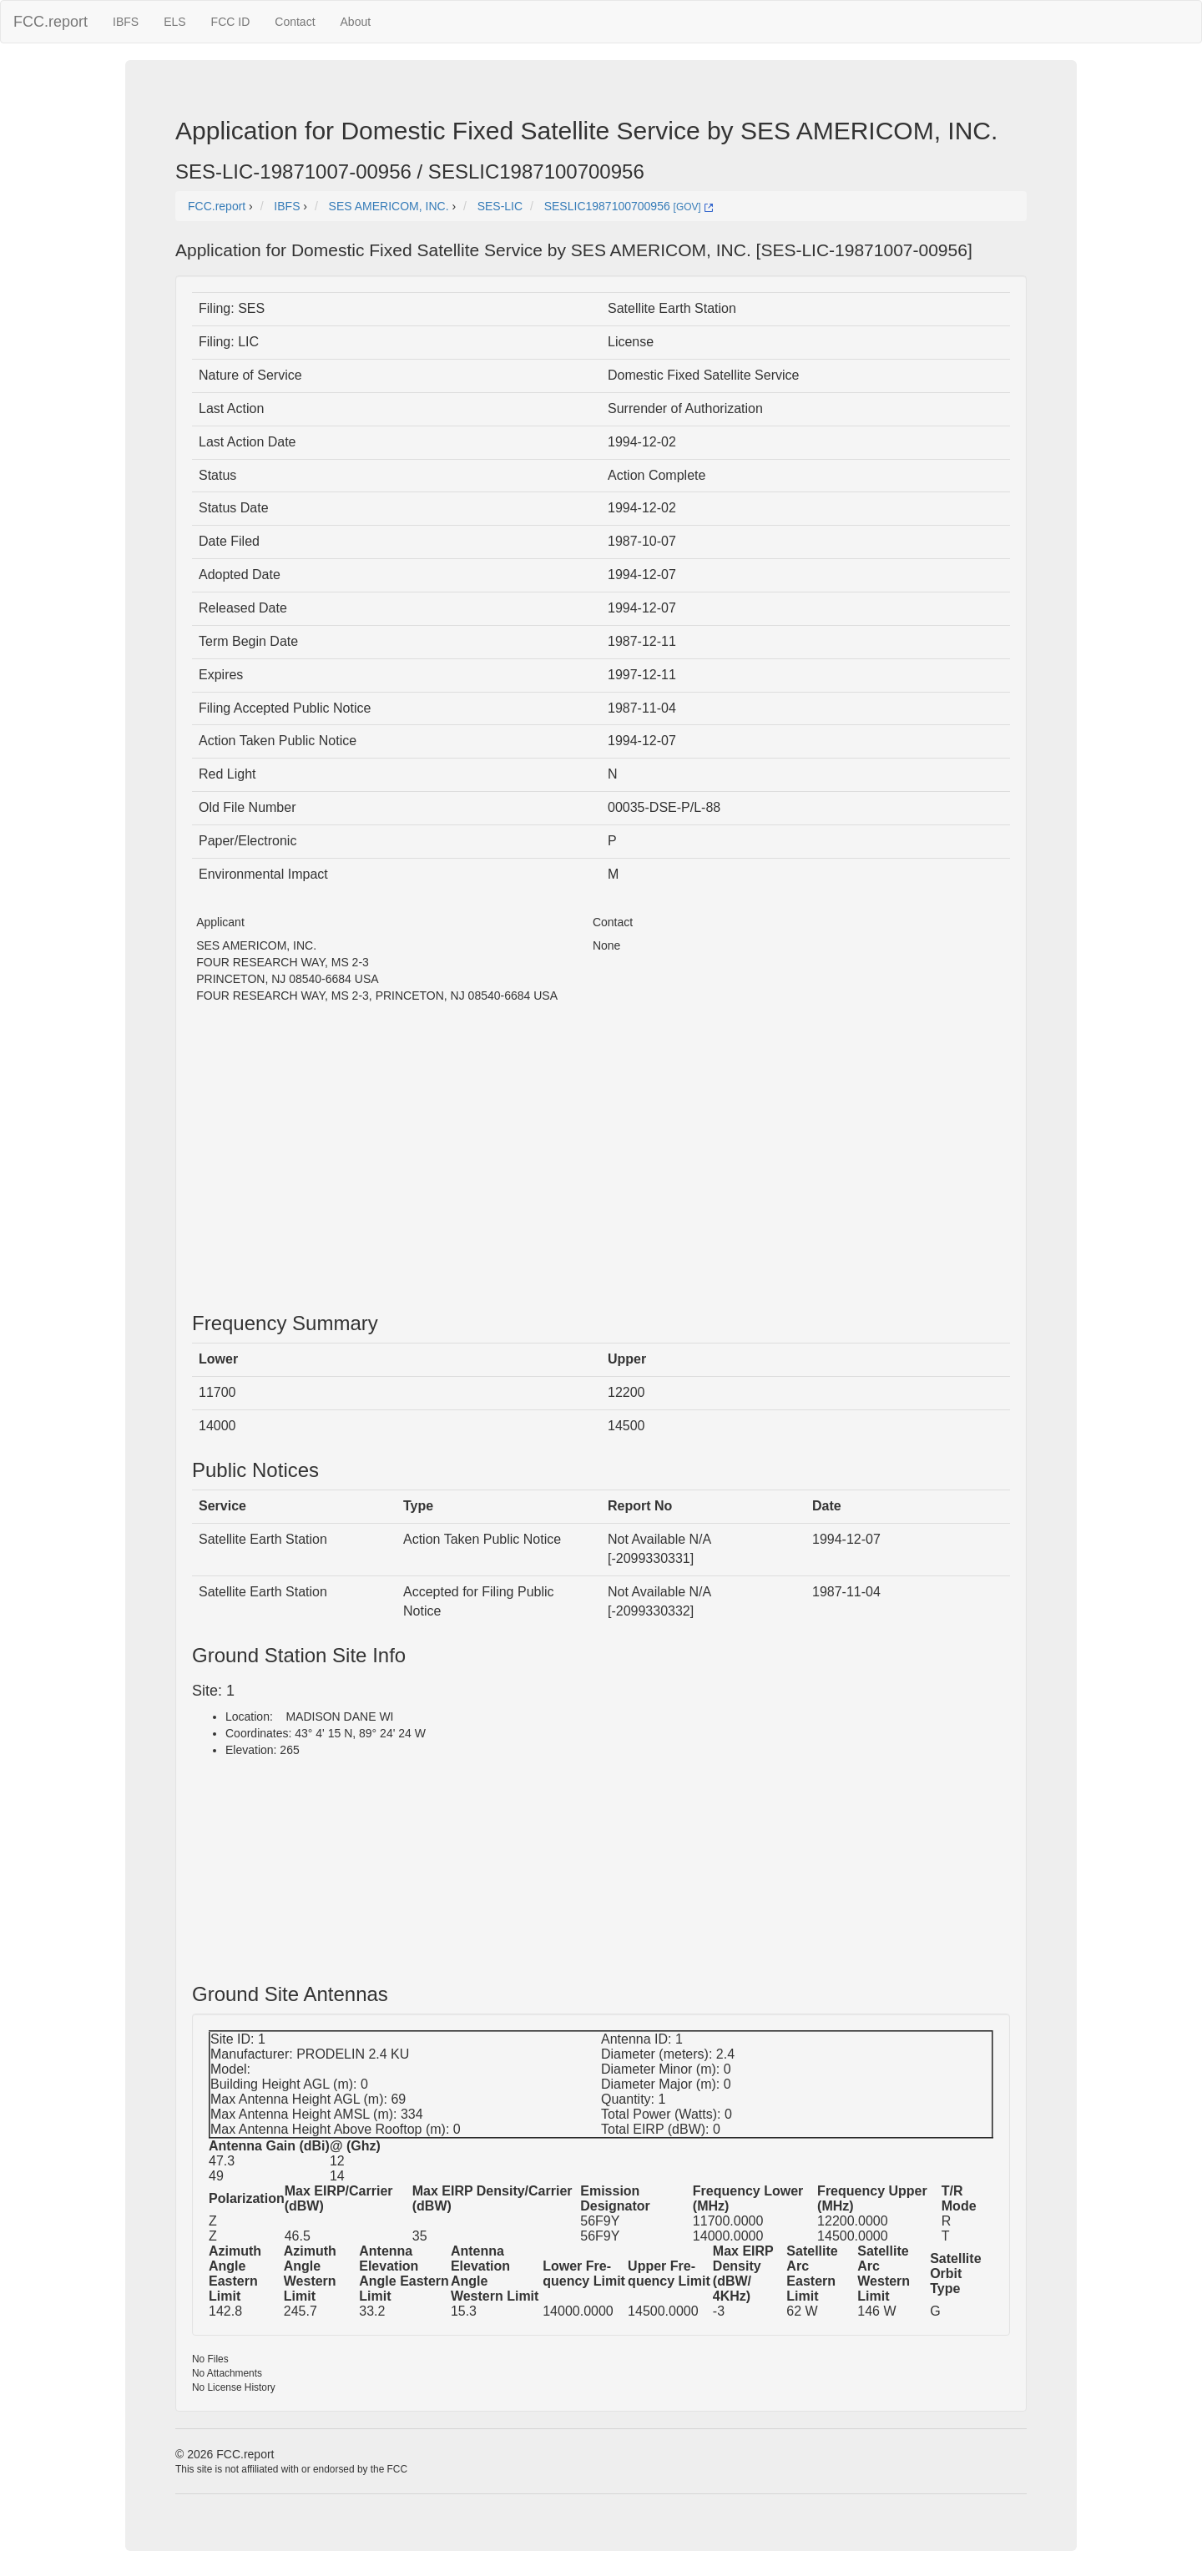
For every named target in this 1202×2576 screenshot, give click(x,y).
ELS (174, 21)
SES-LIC (500, 206)
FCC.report (50, 21)
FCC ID (230, 21)
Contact (295, 21)
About (356, 21)
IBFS (126, 21)
